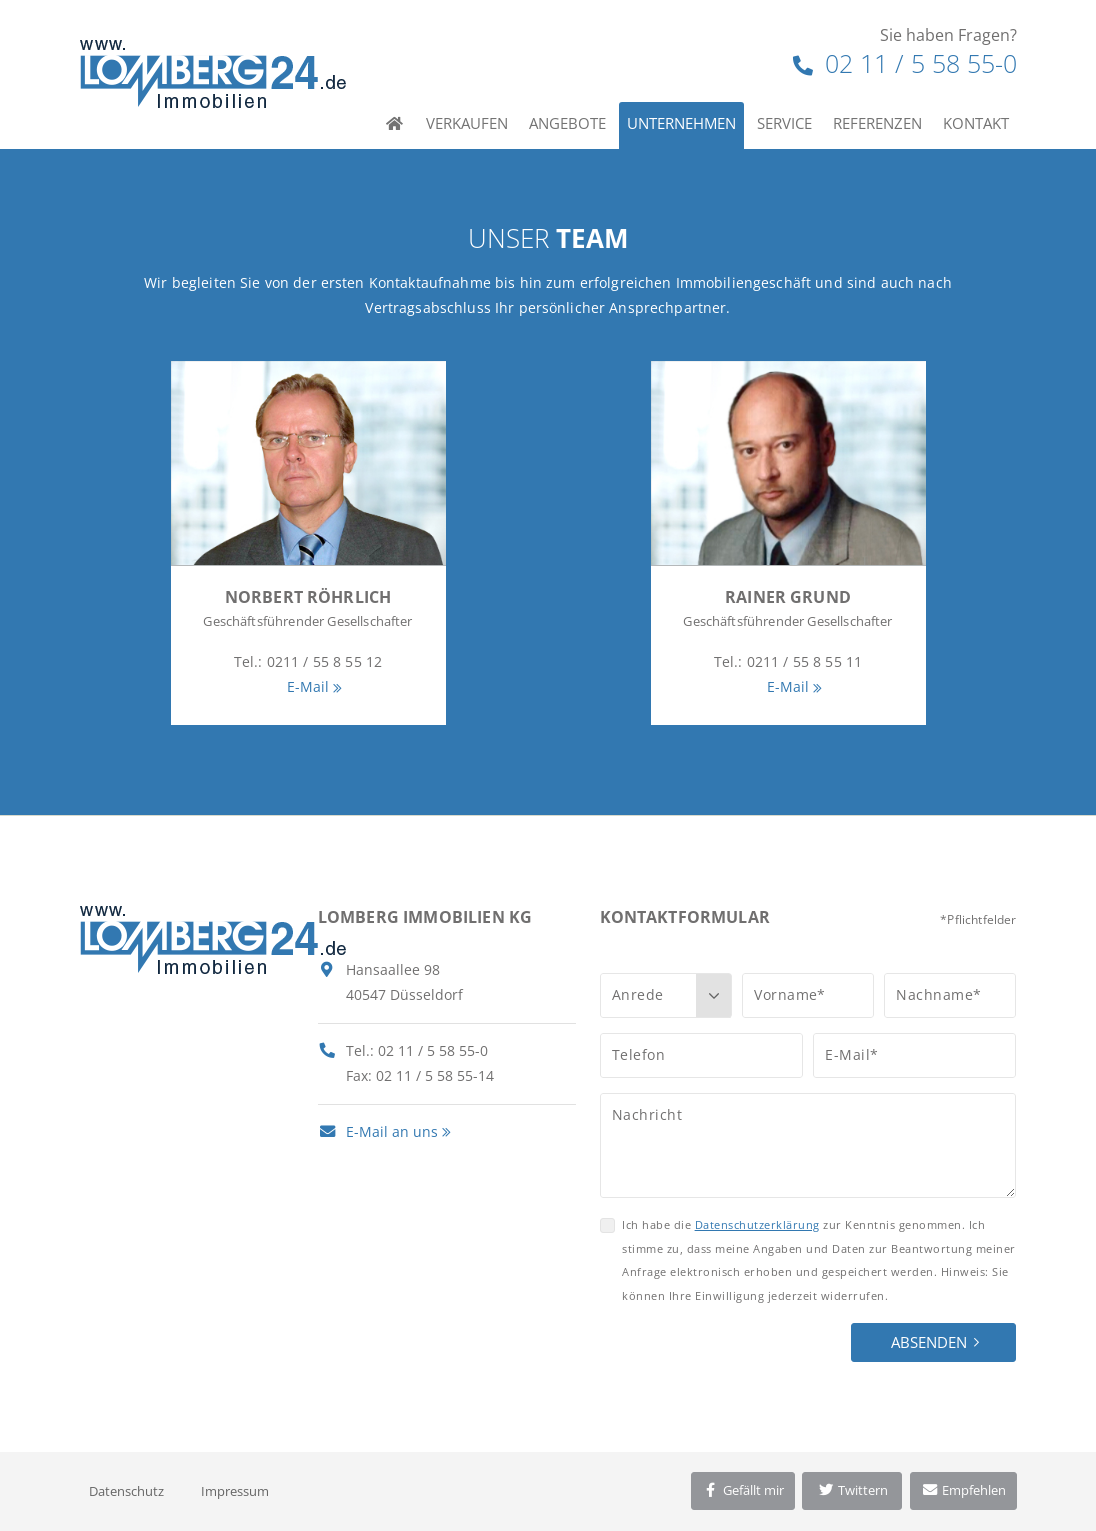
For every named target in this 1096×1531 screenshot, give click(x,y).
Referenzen (877, 123)
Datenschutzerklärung (757, 1224)
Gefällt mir (743, 1490)
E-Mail (308, 686)
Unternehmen (681, 123)
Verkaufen (467, 123)
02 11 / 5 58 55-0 (905, 63)
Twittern (852, 1490)
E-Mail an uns (378, 1131)
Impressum (235, 1491)
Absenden (929, 1342)
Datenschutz (126, 1491)
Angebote (567, 123)
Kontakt (976, 123)
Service (784, 123)
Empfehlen (963, 1490)
